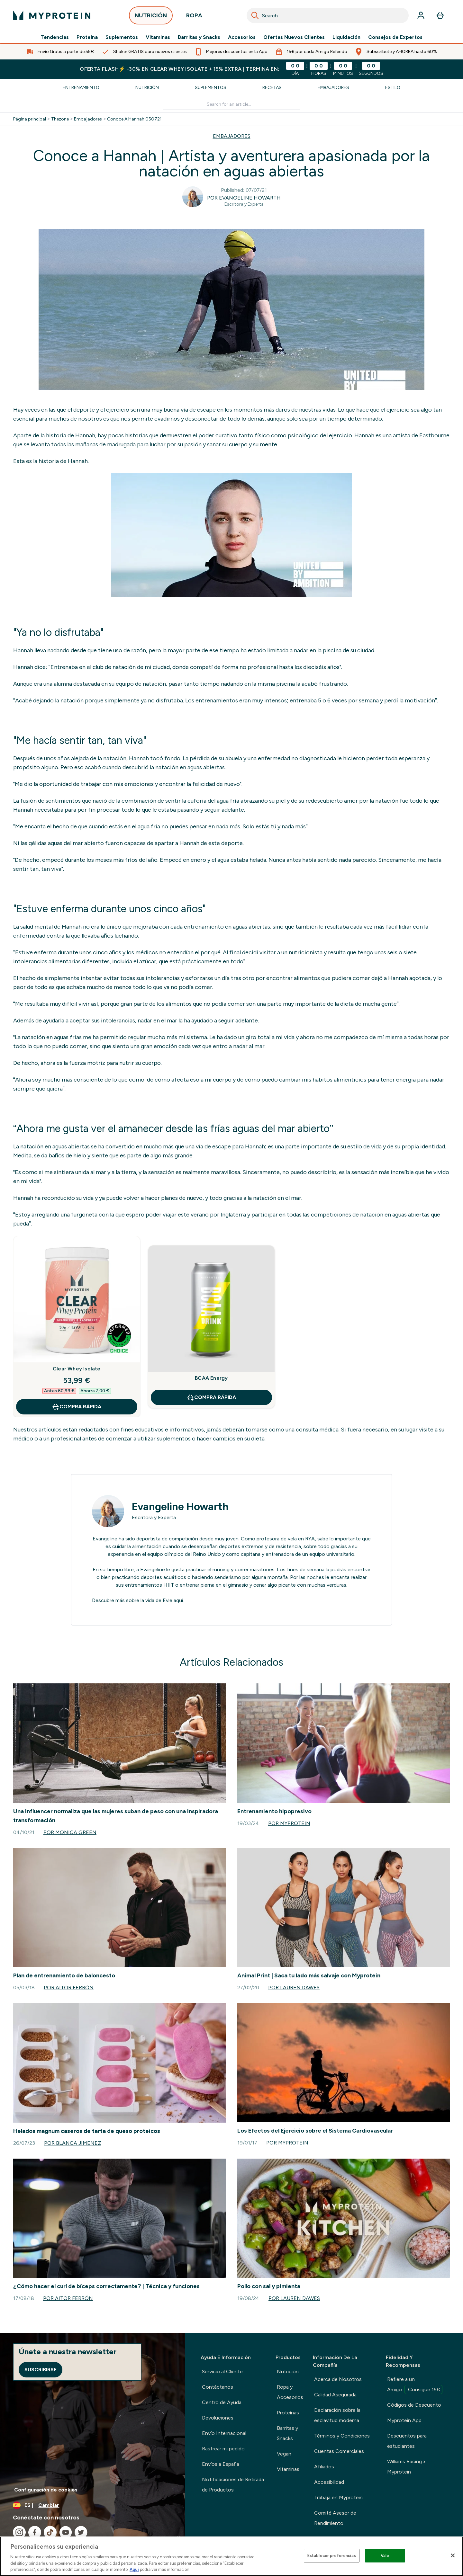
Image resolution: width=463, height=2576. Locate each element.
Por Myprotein (289, 1823)
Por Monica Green (69, 1832)
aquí (178, 1600)
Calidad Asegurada (335, 2395)
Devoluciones (217, 2418)
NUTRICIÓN (151, 17)
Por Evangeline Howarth (244, 198)
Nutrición (147, 87)
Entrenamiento (81, 87)
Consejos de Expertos (395, 37)
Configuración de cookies (45, 2490)
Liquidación (346, 37)
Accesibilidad (329, 2482)
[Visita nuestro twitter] (81, 2532)
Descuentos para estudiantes (407, 2441)
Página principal (29, 119)
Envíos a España (220, 2464)
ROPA (194, 17)
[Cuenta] (421, 15)
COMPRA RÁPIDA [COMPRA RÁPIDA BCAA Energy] (211, 1397)
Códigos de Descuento (414, 2405)
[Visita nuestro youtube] (65, 2532)
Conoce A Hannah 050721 (134, 119)
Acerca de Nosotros (338, 2379)
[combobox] (328, 15)
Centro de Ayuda (221, 2402)
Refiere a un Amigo (414, 2385)
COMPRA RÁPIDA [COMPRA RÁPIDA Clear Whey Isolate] (76, 1407)
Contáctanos (217, 2387)
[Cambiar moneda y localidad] (92, 2505)
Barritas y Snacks (199, 37)
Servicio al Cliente (222, 2371)
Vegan (284, 2454)
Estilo (392, 87)
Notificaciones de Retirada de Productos (233, 2484)
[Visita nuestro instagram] (19, 2532)
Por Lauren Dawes (294, 1987)
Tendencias (55, 37)
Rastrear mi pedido (223, 2449)
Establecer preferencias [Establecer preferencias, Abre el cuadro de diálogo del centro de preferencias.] (331, 2555)
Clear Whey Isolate (77, 1369)
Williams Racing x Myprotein (406, 2466)
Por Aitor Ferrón (69, 1987)
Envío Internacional (224, 2433)
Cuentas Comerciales (339, 2451)
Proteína (87, 37)
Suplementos (121, 37)
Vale (385, 2555)
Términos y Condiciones (342, 2436)
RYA (310, 1539)
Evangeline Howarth (180, 1506)
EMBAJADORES (231, 136)
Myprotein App (404, 2420)
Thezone (60, 119)
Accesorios (242, 37)
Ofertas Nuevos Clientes (294, 37)
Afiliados (324, 2467)
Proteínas (288, 2413)
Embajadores (333, 87)
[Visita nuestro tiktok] (50, 2532)
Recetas (272, 87)
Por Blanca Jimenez (72, 2143)
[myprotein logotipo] (51, 15)
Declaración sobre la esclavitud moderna (337, 2415)
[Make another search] (231, 104)
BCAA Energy (211, 1378)
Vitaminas (158, 37)
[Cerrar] (453, 2555)
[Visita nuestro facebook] (34, 2532)
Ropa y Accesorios (290, 2392)
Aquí (134, 2569)
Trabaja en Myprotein (338, 2497)
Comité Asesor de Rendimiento (335, 2518)
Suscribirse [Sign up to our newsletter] (40, 2370)
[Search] (254, 15)
